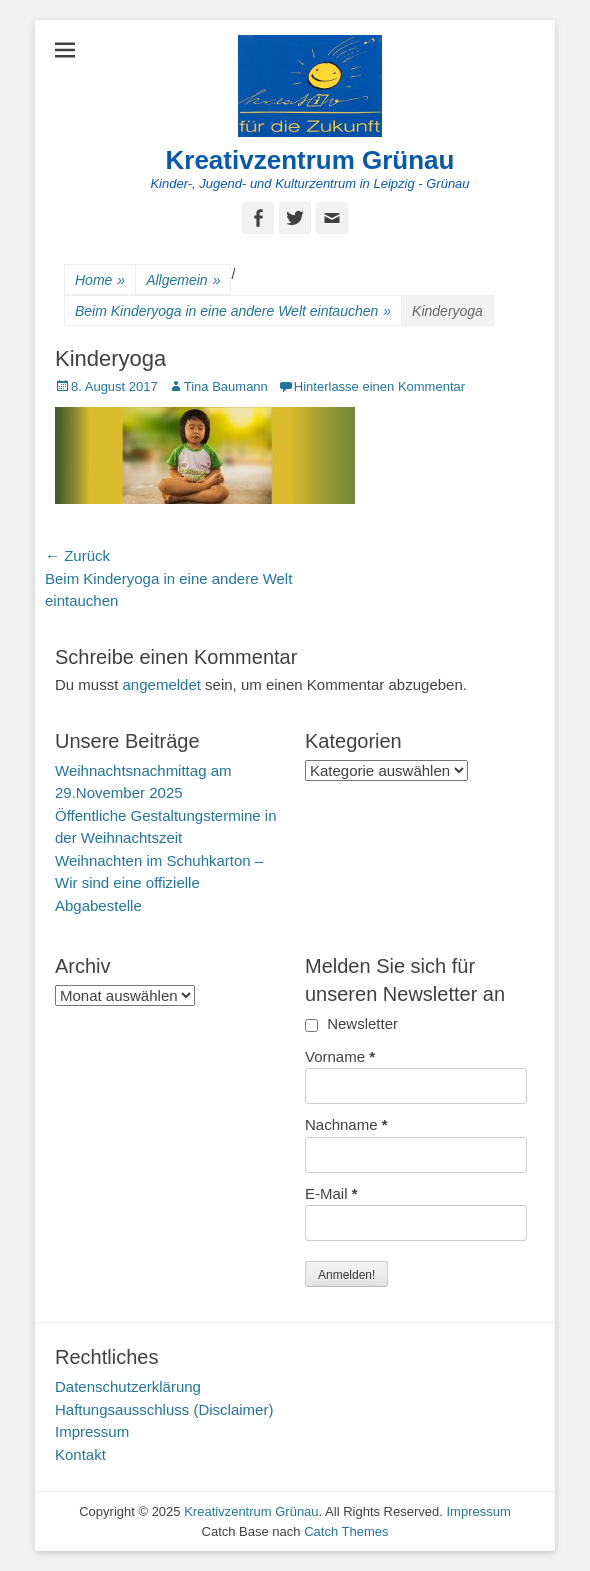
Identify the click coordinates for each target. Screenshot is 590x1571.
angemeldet (162, 684)
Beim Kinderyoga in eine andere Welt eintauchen (233, 311)
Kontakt (80, 1454)
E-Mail (331, 1193)
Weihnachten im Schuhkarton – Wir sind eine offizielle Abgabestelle (159, 883)
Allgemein (183, 280)
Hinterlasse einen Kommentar (379, 386)
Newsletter (351, 1023)
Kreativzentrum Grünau (310, 160)
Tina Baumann (226, 386)
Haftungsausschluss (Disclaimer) (164, 1409)
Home (100, 280)
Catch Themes (346, 1531)
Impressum (92, 1431)
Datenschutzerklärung (128, 1386)
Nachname (346, 1124)
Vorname (340, 1056)
